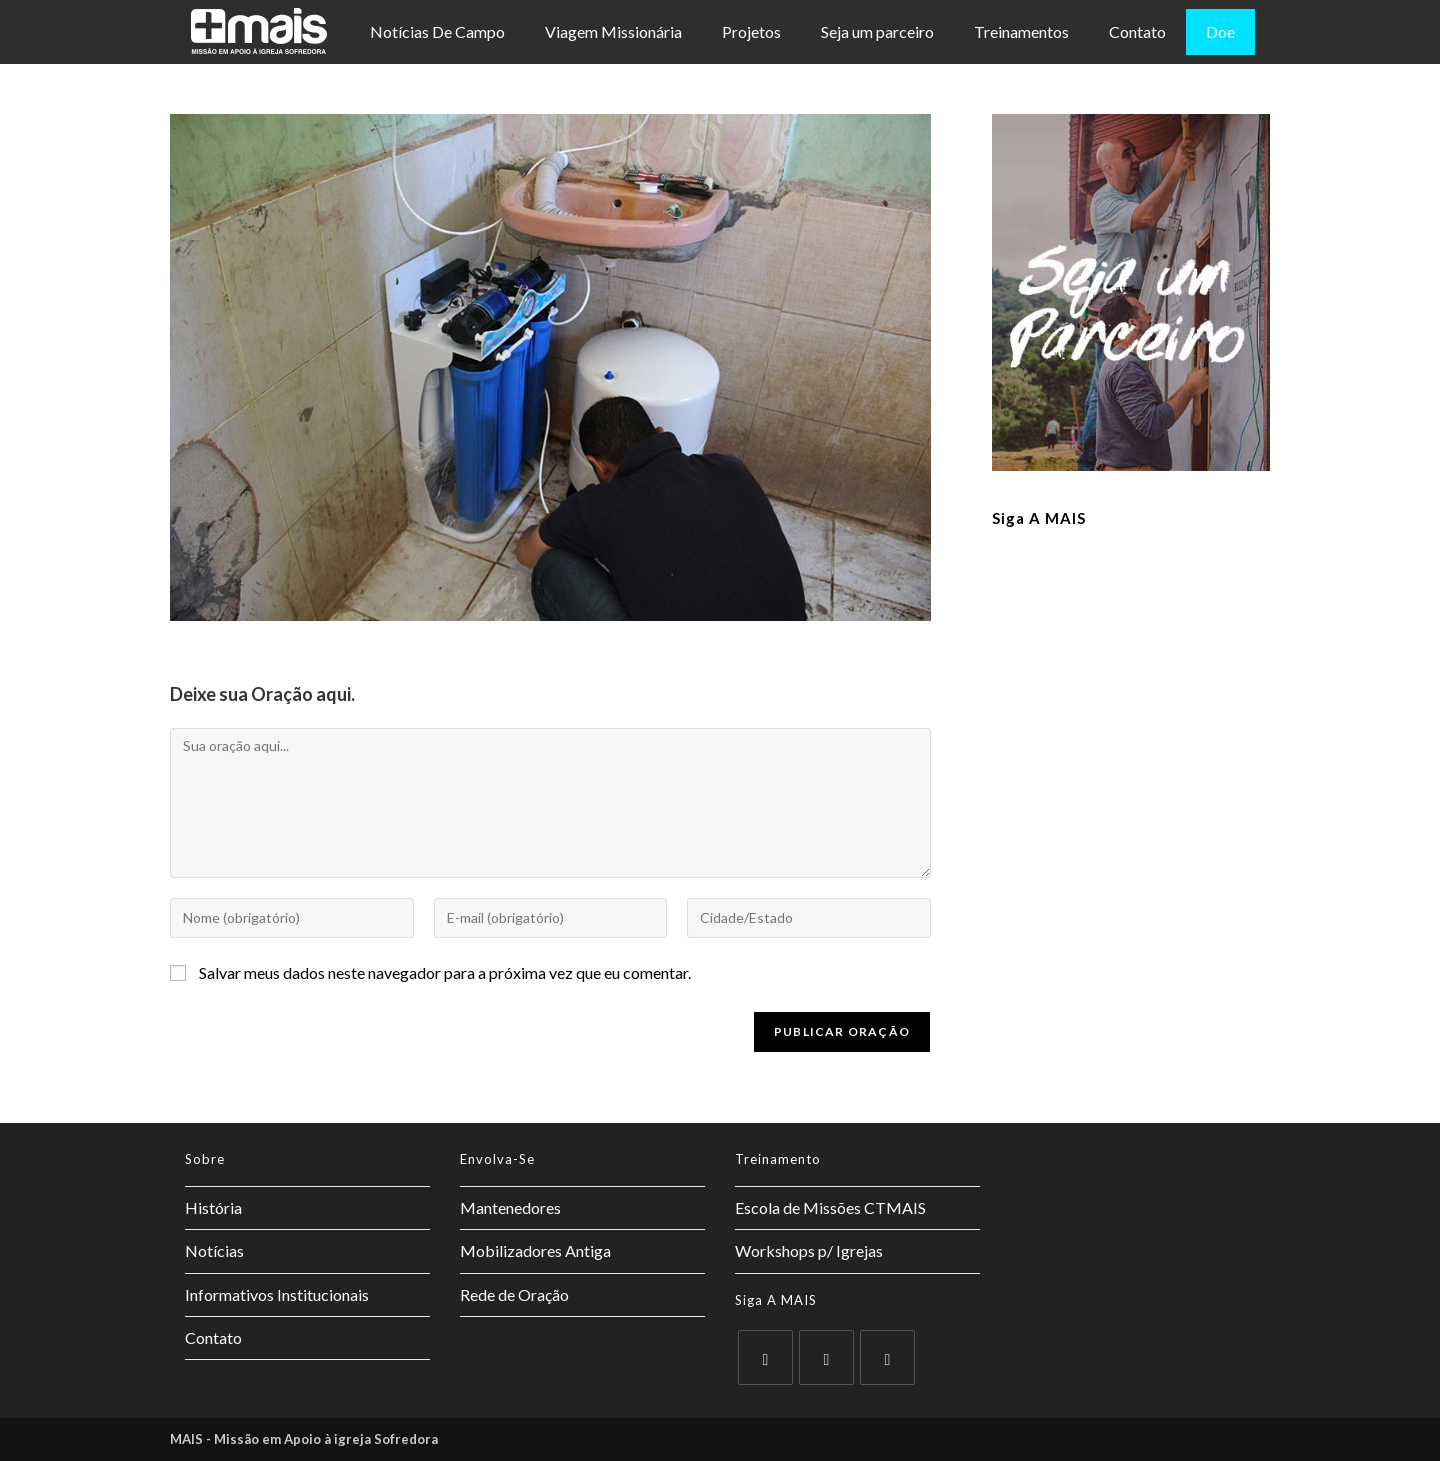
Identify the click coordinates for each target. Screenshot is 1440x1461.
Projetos (751, 31)
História (213, 1207)
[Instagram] (887, 1357)
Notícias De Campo (437, 31)
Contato (1137, 31)
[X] (765, 1357)
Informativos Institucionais (277, 1294)
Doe (1220, 31)
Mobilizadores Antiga (535, 1250)
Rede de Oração (514, 1294)
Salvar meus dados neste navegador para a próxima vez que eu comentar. (445, 972)
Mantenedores (510, 1207)
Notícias (214, 1250)
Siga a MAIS (1039, 518)
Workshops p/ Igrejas (809, 1250)
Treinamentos (1021, 31)
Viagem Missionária (613, 31)
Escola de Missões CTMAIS (830, 1207)
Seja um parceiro (877, 31)
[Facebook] (826, 1357)
